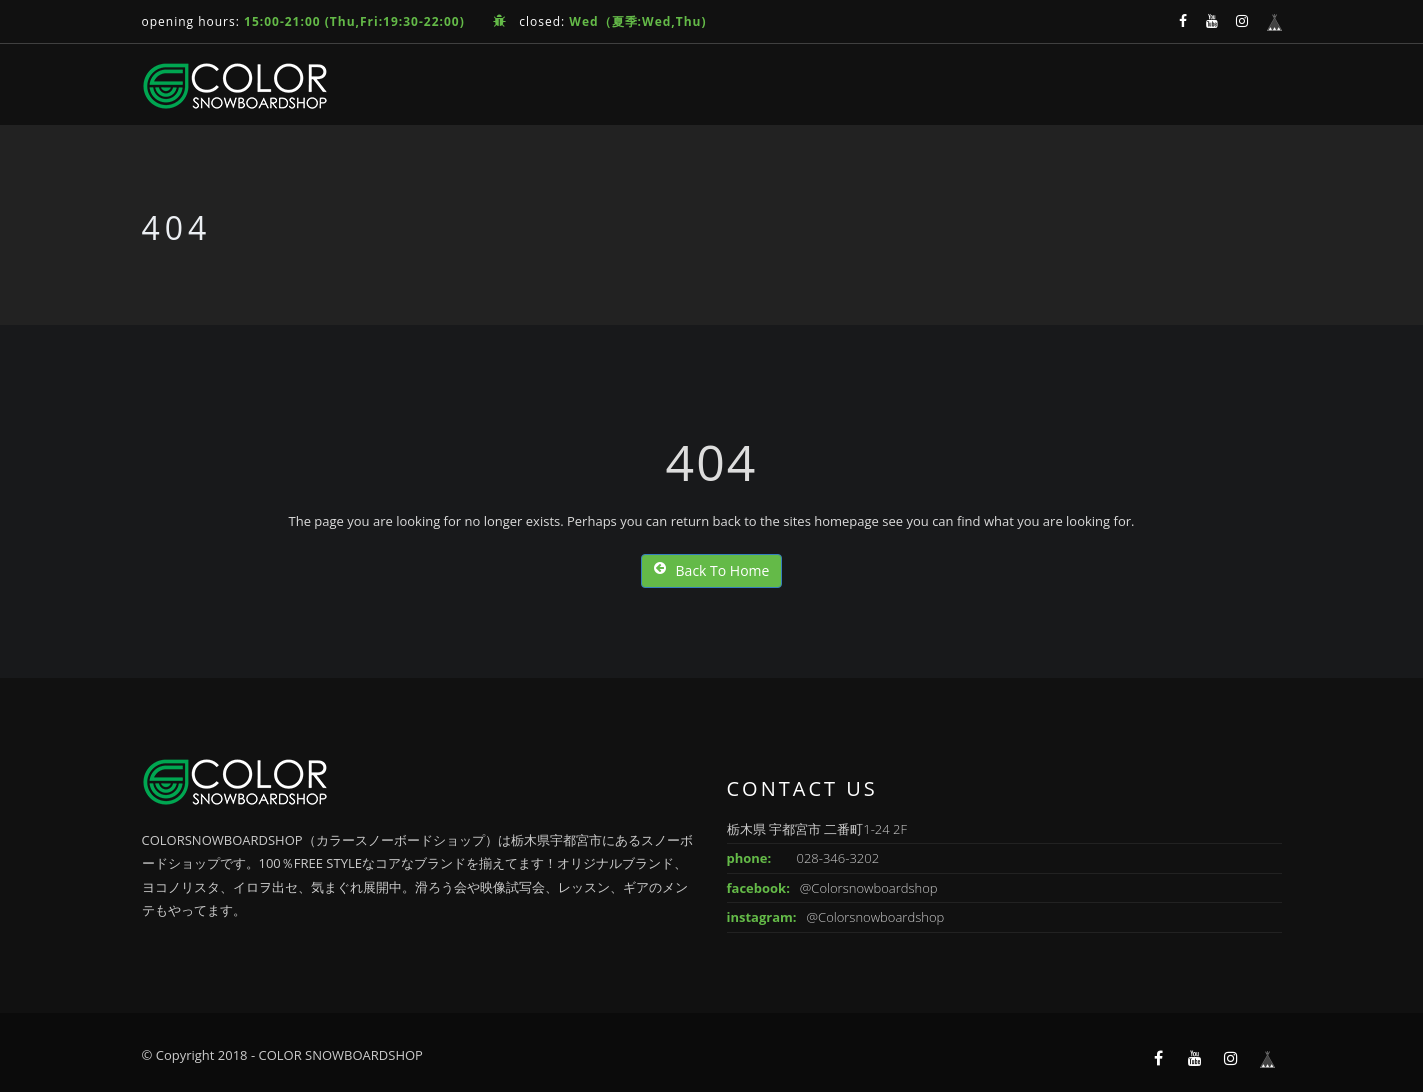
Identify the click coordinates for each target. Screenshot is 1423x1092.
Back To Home (712, 570)
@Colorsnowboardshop (869, 888)
